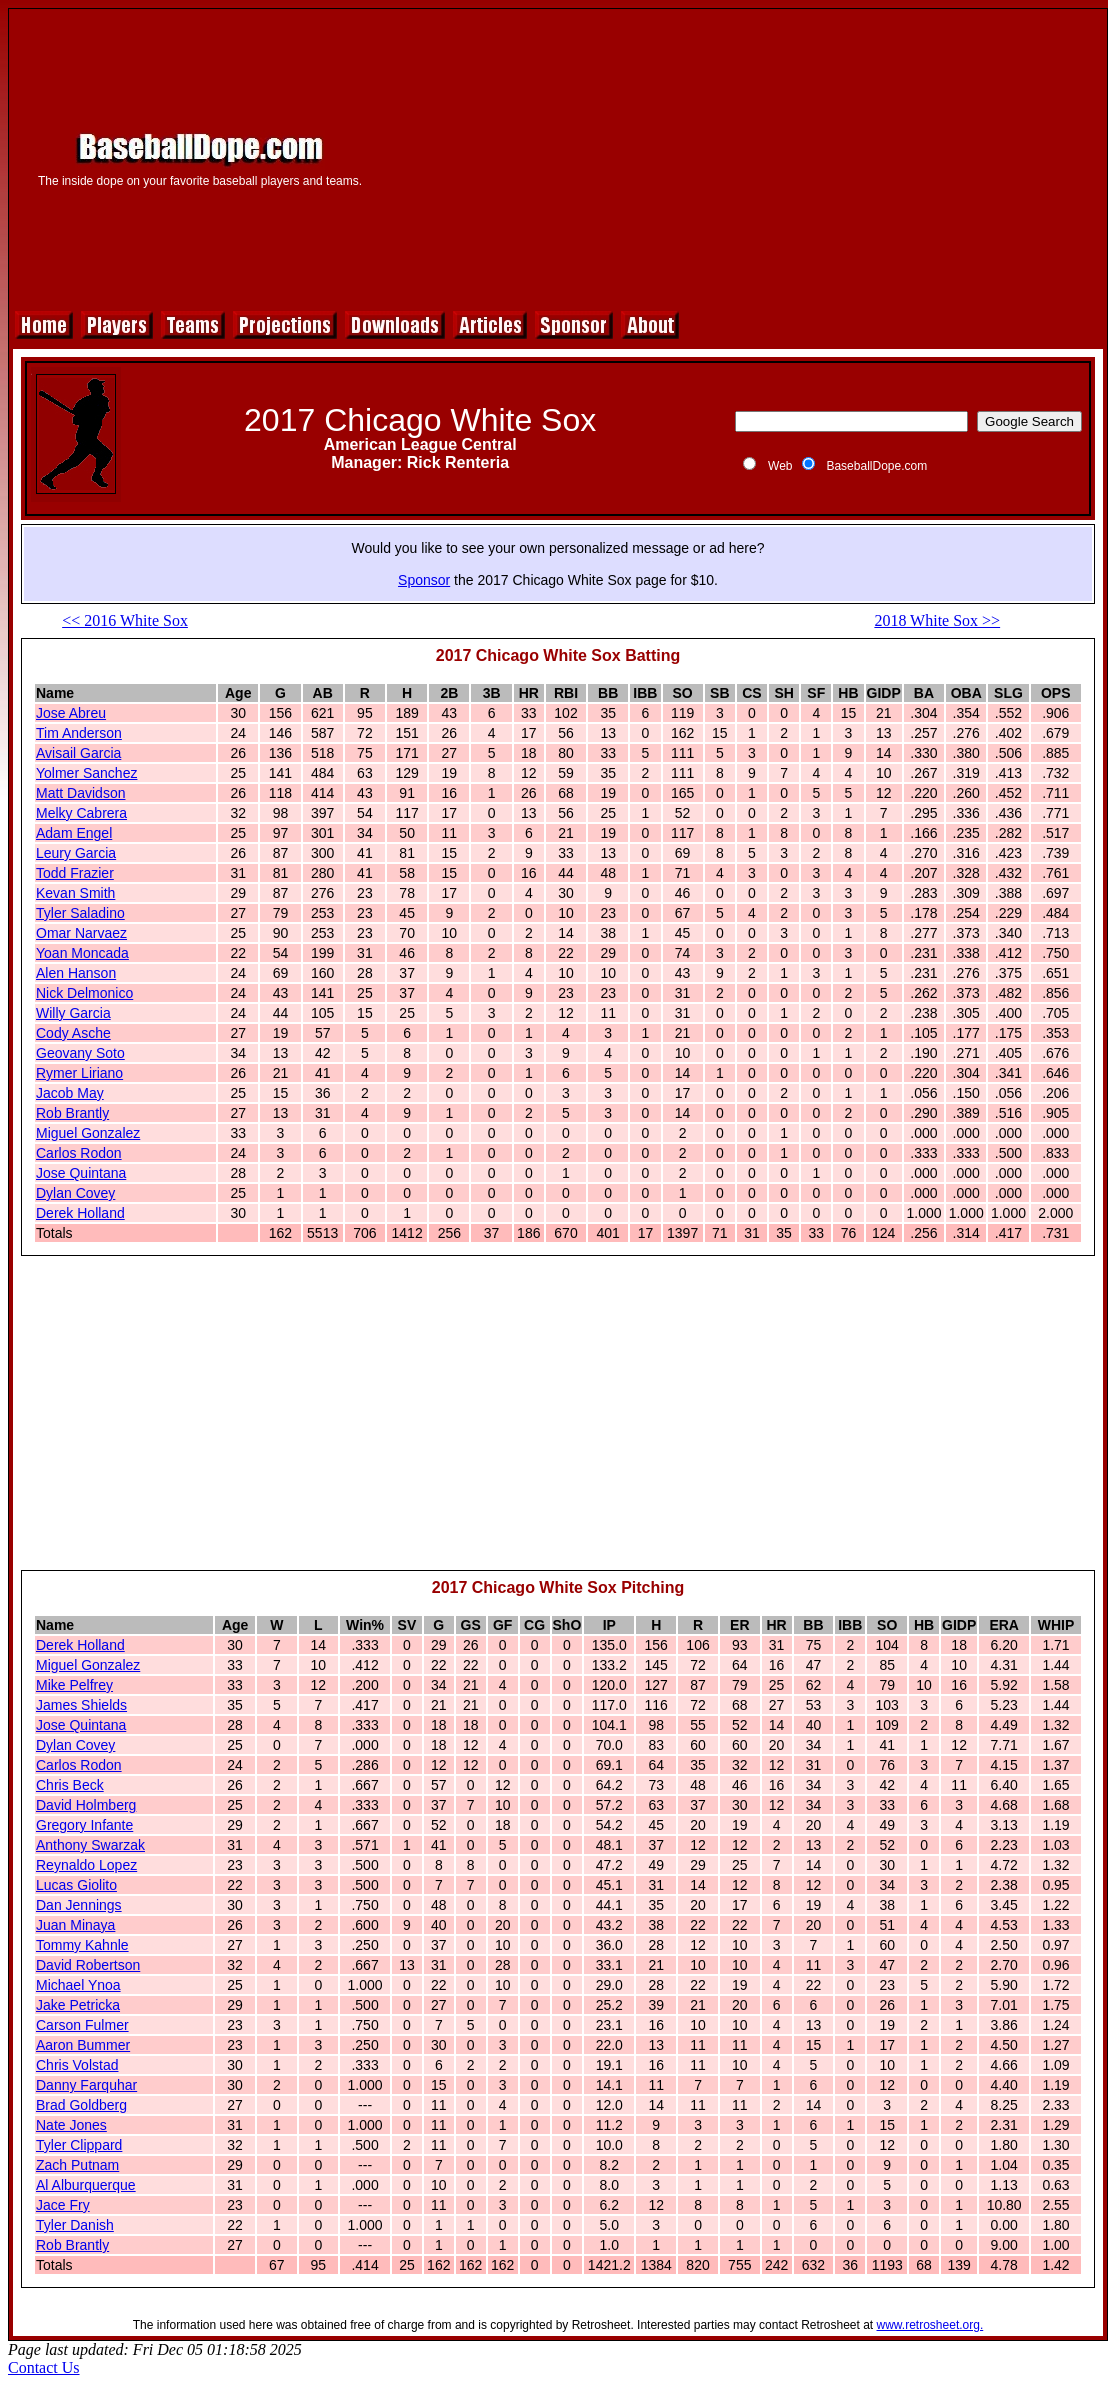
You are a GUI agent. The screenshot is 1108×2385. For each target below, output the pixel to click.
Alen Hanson (76, 973)
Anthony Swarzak (90, 1845)
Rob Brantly (72, 1113)
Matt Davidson (80, 793)
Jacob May (70, 1093)
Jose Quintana (81, 1173)
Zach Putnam (77, 2165)
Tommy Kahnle (82, 1945)
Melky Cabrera (81, 813)
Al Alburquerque (86, 2185)
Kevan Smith (75, 893)
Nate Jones (71, 2125)
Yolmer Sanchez (86, 773)
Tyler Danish (75, 2225)
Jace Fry (63, 2205)
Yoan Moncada (82, 953)
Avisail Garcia (78, 753)
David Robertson (88, 1965)
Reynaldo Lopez (86, 1865)
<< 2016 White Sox (125, 620)
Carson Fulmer (82, 2025)
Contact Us (44, 2367)
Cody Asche (73, 1033)
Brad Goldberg (81, 2105)
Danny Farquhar (86, 2085)
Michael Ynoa (78, 1985)
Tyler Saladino (80, 913)
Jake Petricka (78, 2005)
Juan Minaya (75, 1925)
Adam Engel (74, 833)
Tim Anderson (79, 733)
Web (780, 466)
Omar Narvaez (81, 933)
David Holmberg (86, 1805)
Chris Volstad (77, 2065)
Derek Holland (80, 1213)
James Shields (81, 1705)
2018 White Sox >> (937, 620)
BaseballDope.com (876, 466)
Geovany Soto (80, 1053)
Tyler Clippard (79, 2145)
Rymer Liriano (79, 1073)
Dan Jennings (79, 1905)
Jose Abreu (71, 713)
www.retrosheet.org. (930, 2325)
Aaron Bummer (83, 2045)
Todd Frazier (75, 873)
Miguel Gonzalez (88, 1133)
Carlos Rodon (79, 1153)
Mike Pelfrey (74, 1685)
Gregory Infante (84, 1825)
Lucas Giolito (76, 1885)
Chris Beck (70, 1785)
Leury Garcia (76, 853)
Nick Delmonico (84, 993)
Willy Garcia (73, 1013)
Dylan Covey (75, 1193)
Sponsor (424, 580)
